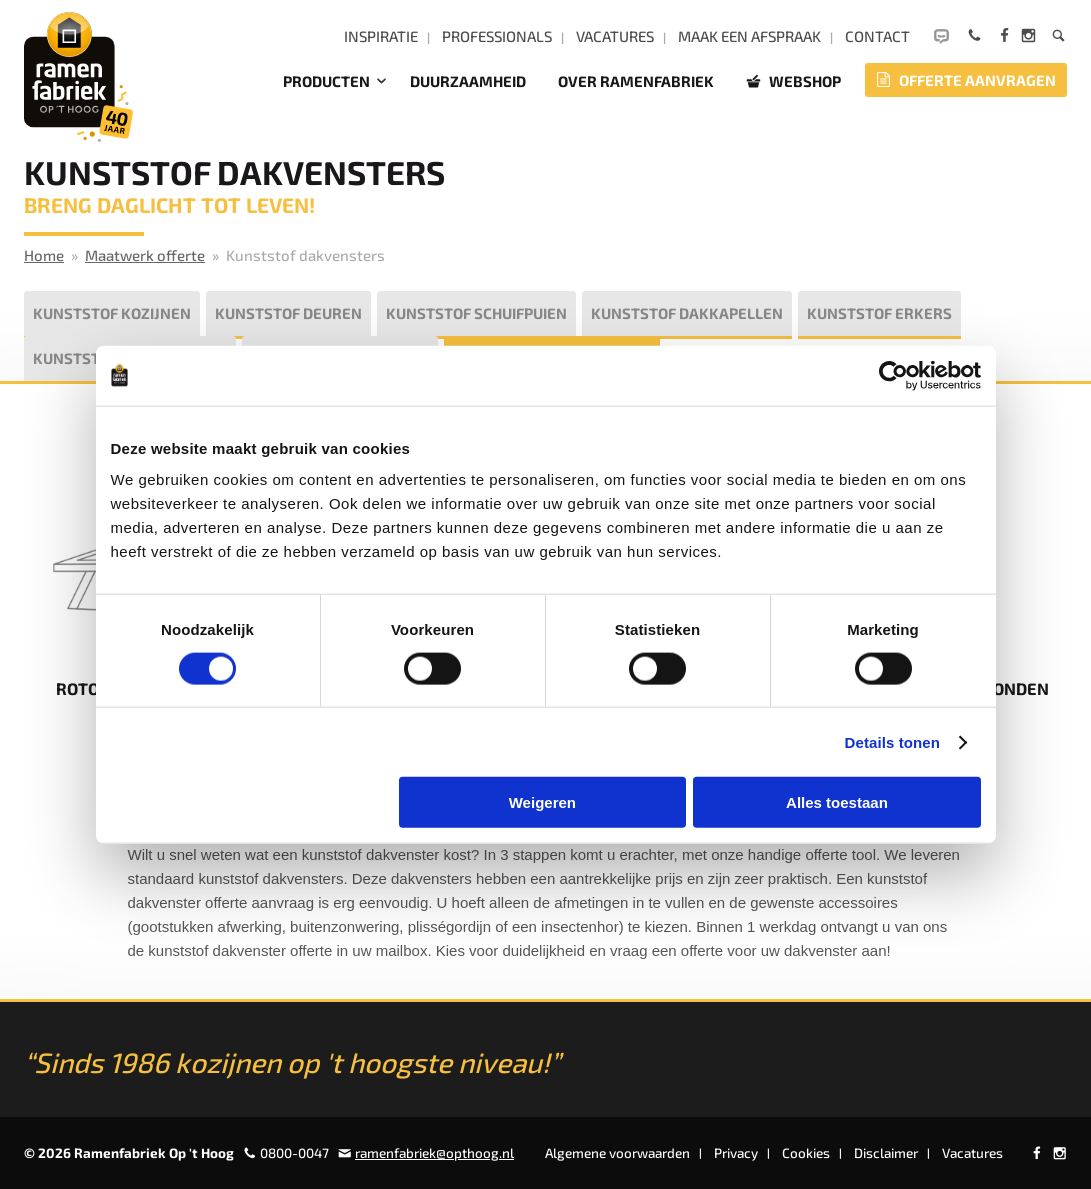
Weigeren (542, 802)
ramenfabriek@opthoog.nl (434, 1153)
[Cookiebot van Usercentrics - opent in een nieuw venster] (893, 375)
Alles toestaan (837, 802)
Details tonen (892, 741)
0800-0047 (294, 1153)
